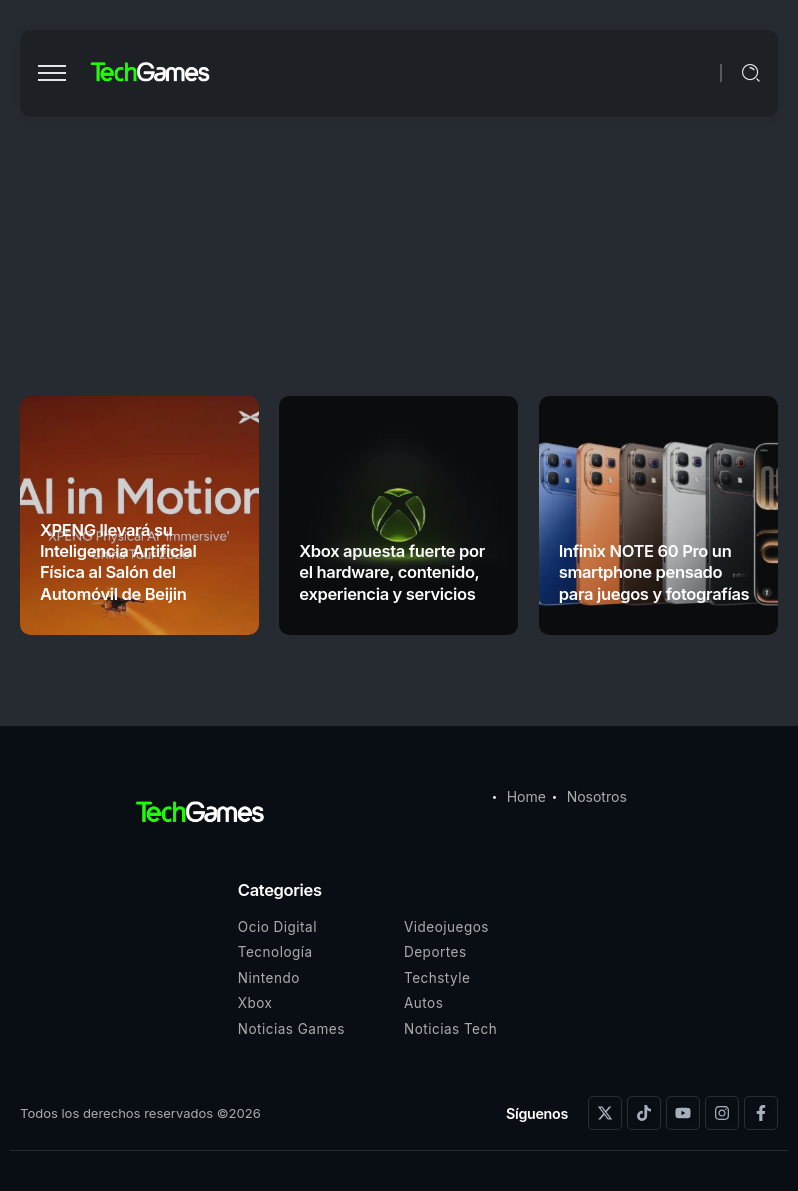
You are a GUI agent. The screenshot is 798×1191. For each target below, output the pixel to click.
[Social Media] (605, 1113)
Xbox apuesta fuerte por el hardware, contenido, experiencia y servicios (392, 572)
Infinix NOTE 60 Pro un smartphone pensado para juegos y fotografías (654, 572)
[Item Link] (398, 515)
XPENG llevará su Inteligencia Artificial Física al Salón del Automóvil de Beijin (118, 562)
